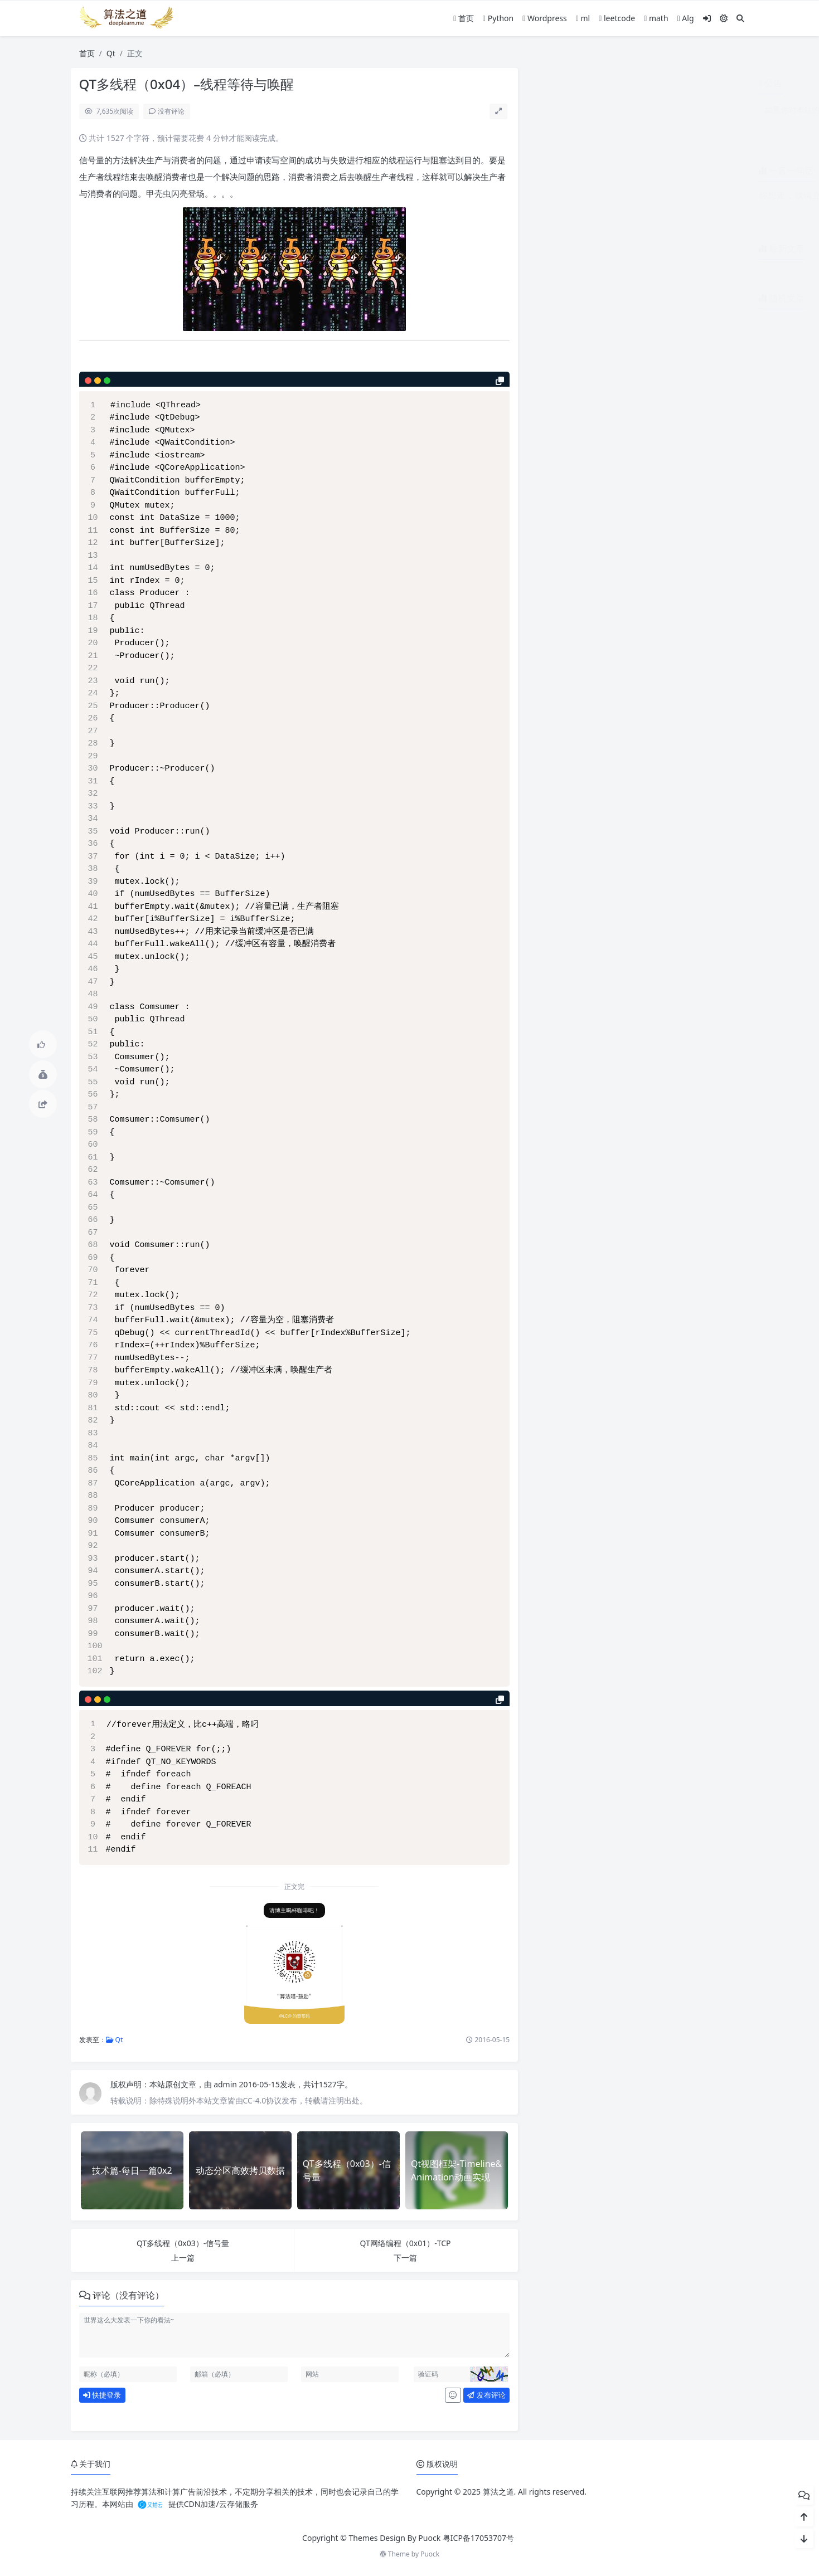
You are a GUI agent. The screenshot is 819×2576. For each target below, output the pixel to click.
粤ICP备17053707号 (478, 2538)
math (656, 18)
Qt (110, 53)
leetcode (617, 18)
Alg (685, 18)
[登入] (707, 18)
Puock (429, 2554)
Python (498, 18)
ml (583, 18)
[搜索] (740, 18)
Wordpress (544, 18)
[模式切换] (723, 18)
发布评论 (486, 2395)
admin (226, 2084)
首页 (463, 18)
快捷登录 (102, 2395)
